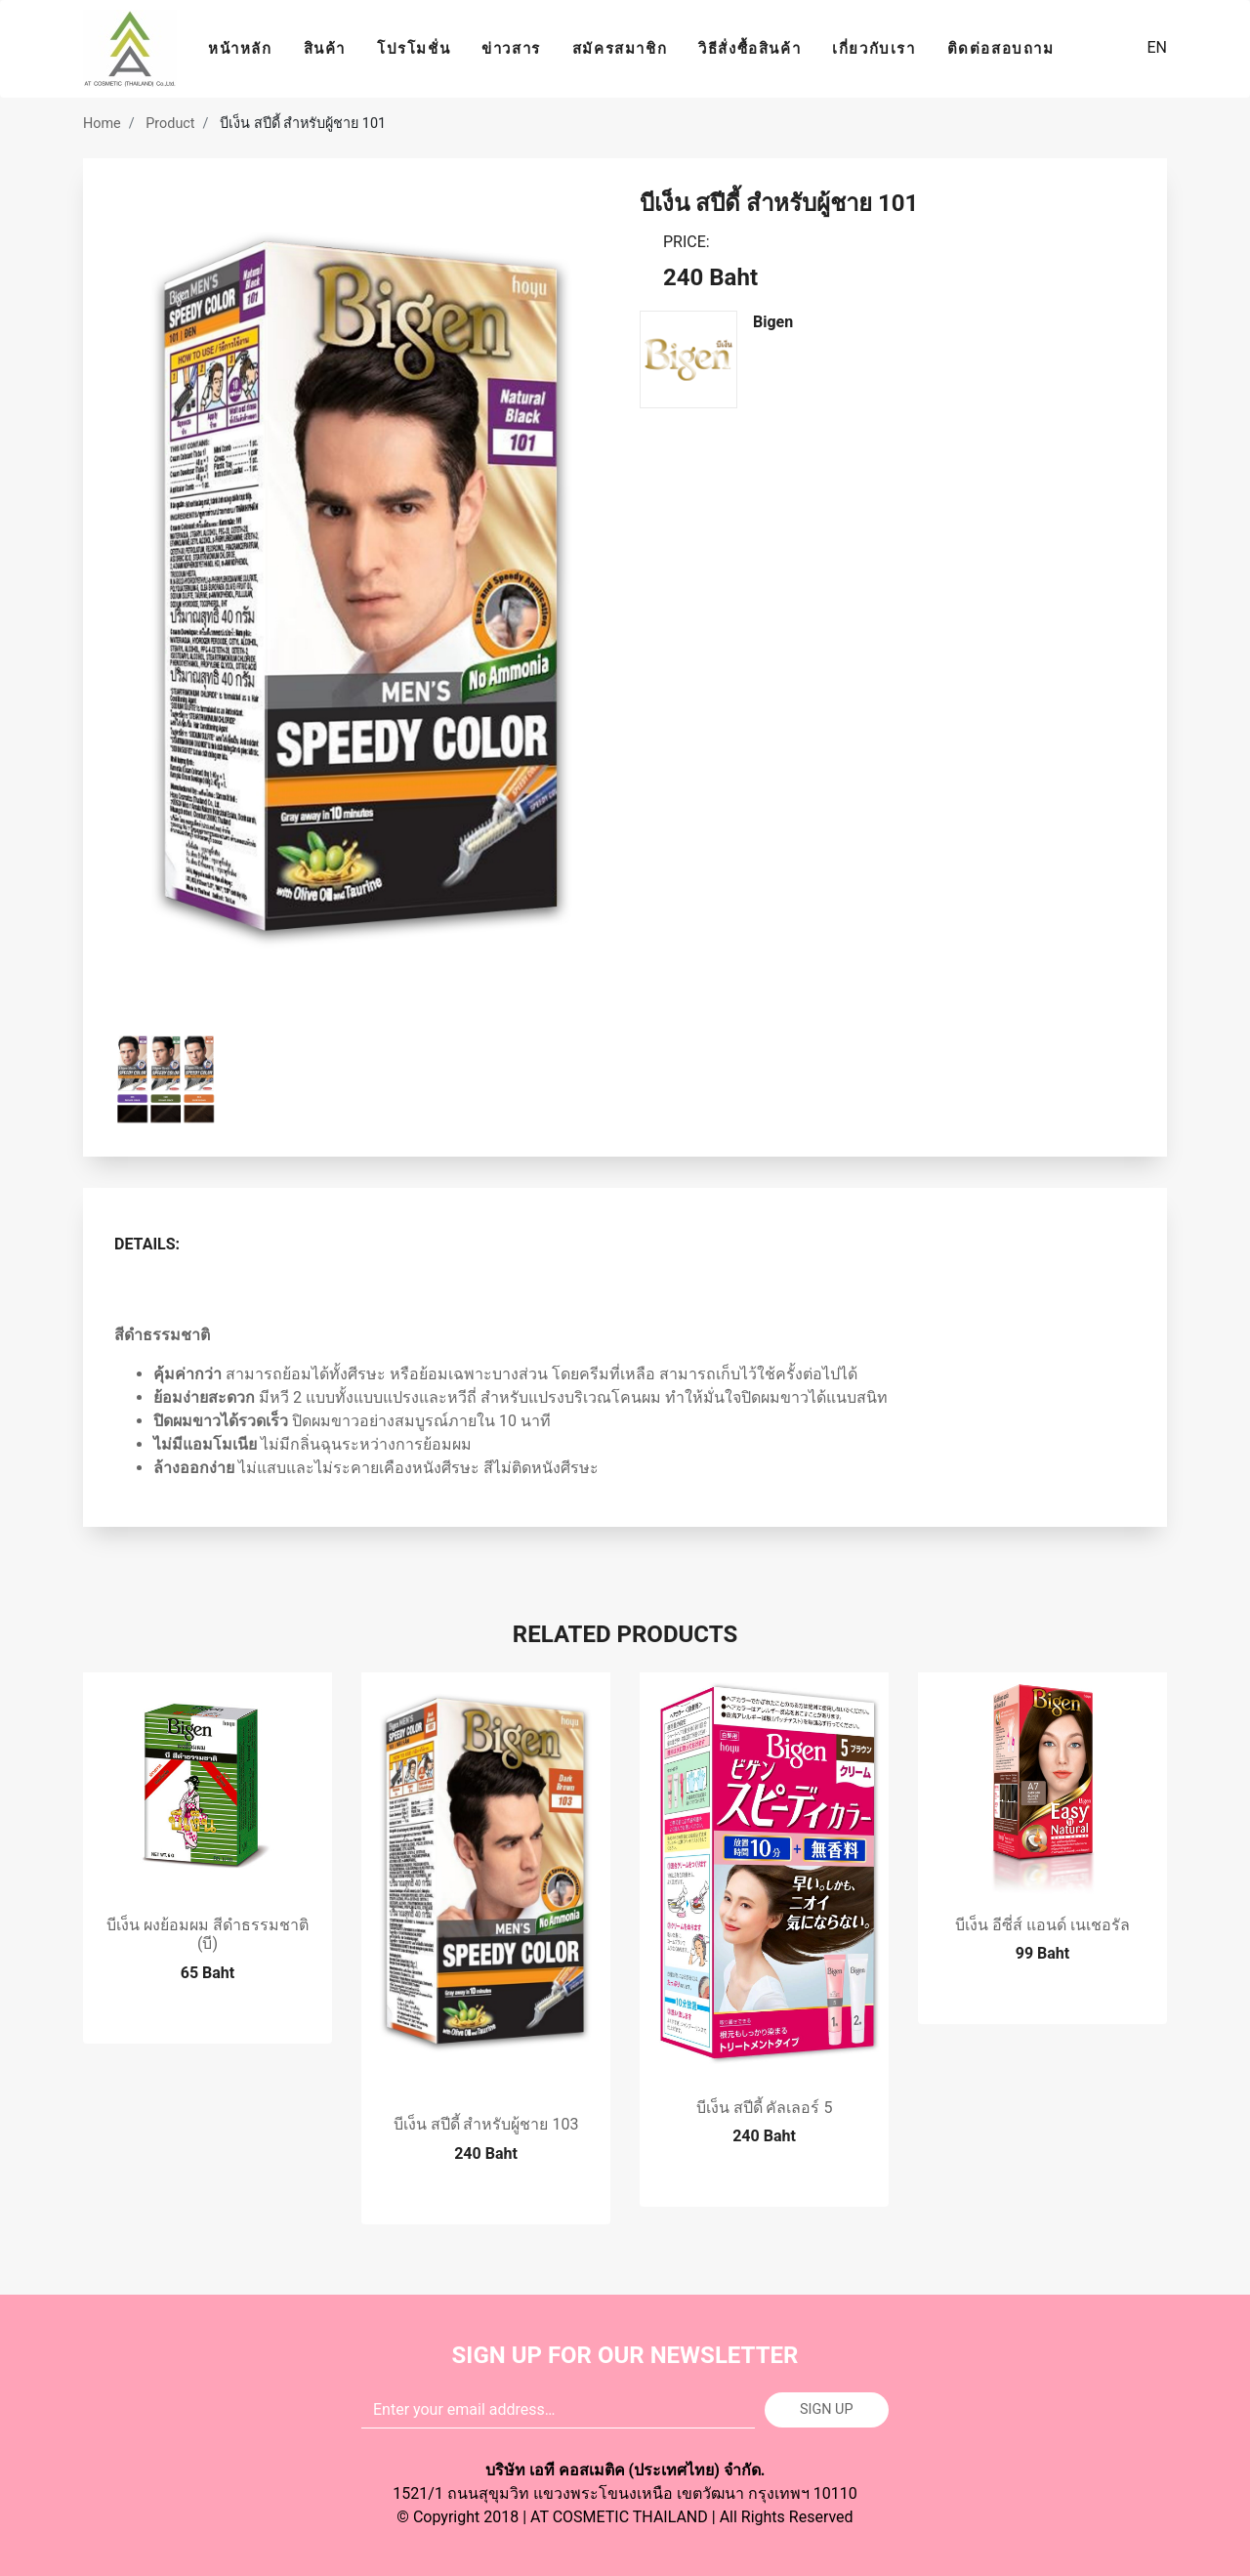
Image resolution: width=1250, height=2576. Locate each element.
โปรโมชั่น (413, 49)
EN (1155, 47)
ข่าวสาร (511, 49)
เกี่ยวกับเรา (873, 49)
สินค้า (325, 49)
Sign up (827, 2409)
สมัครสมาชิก (619, 49)
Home (102, 123)
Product (170, 123)
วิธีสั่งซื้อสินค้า (749, 49)
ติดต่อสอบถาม (1001, 49)
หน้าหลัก (240, 49)
